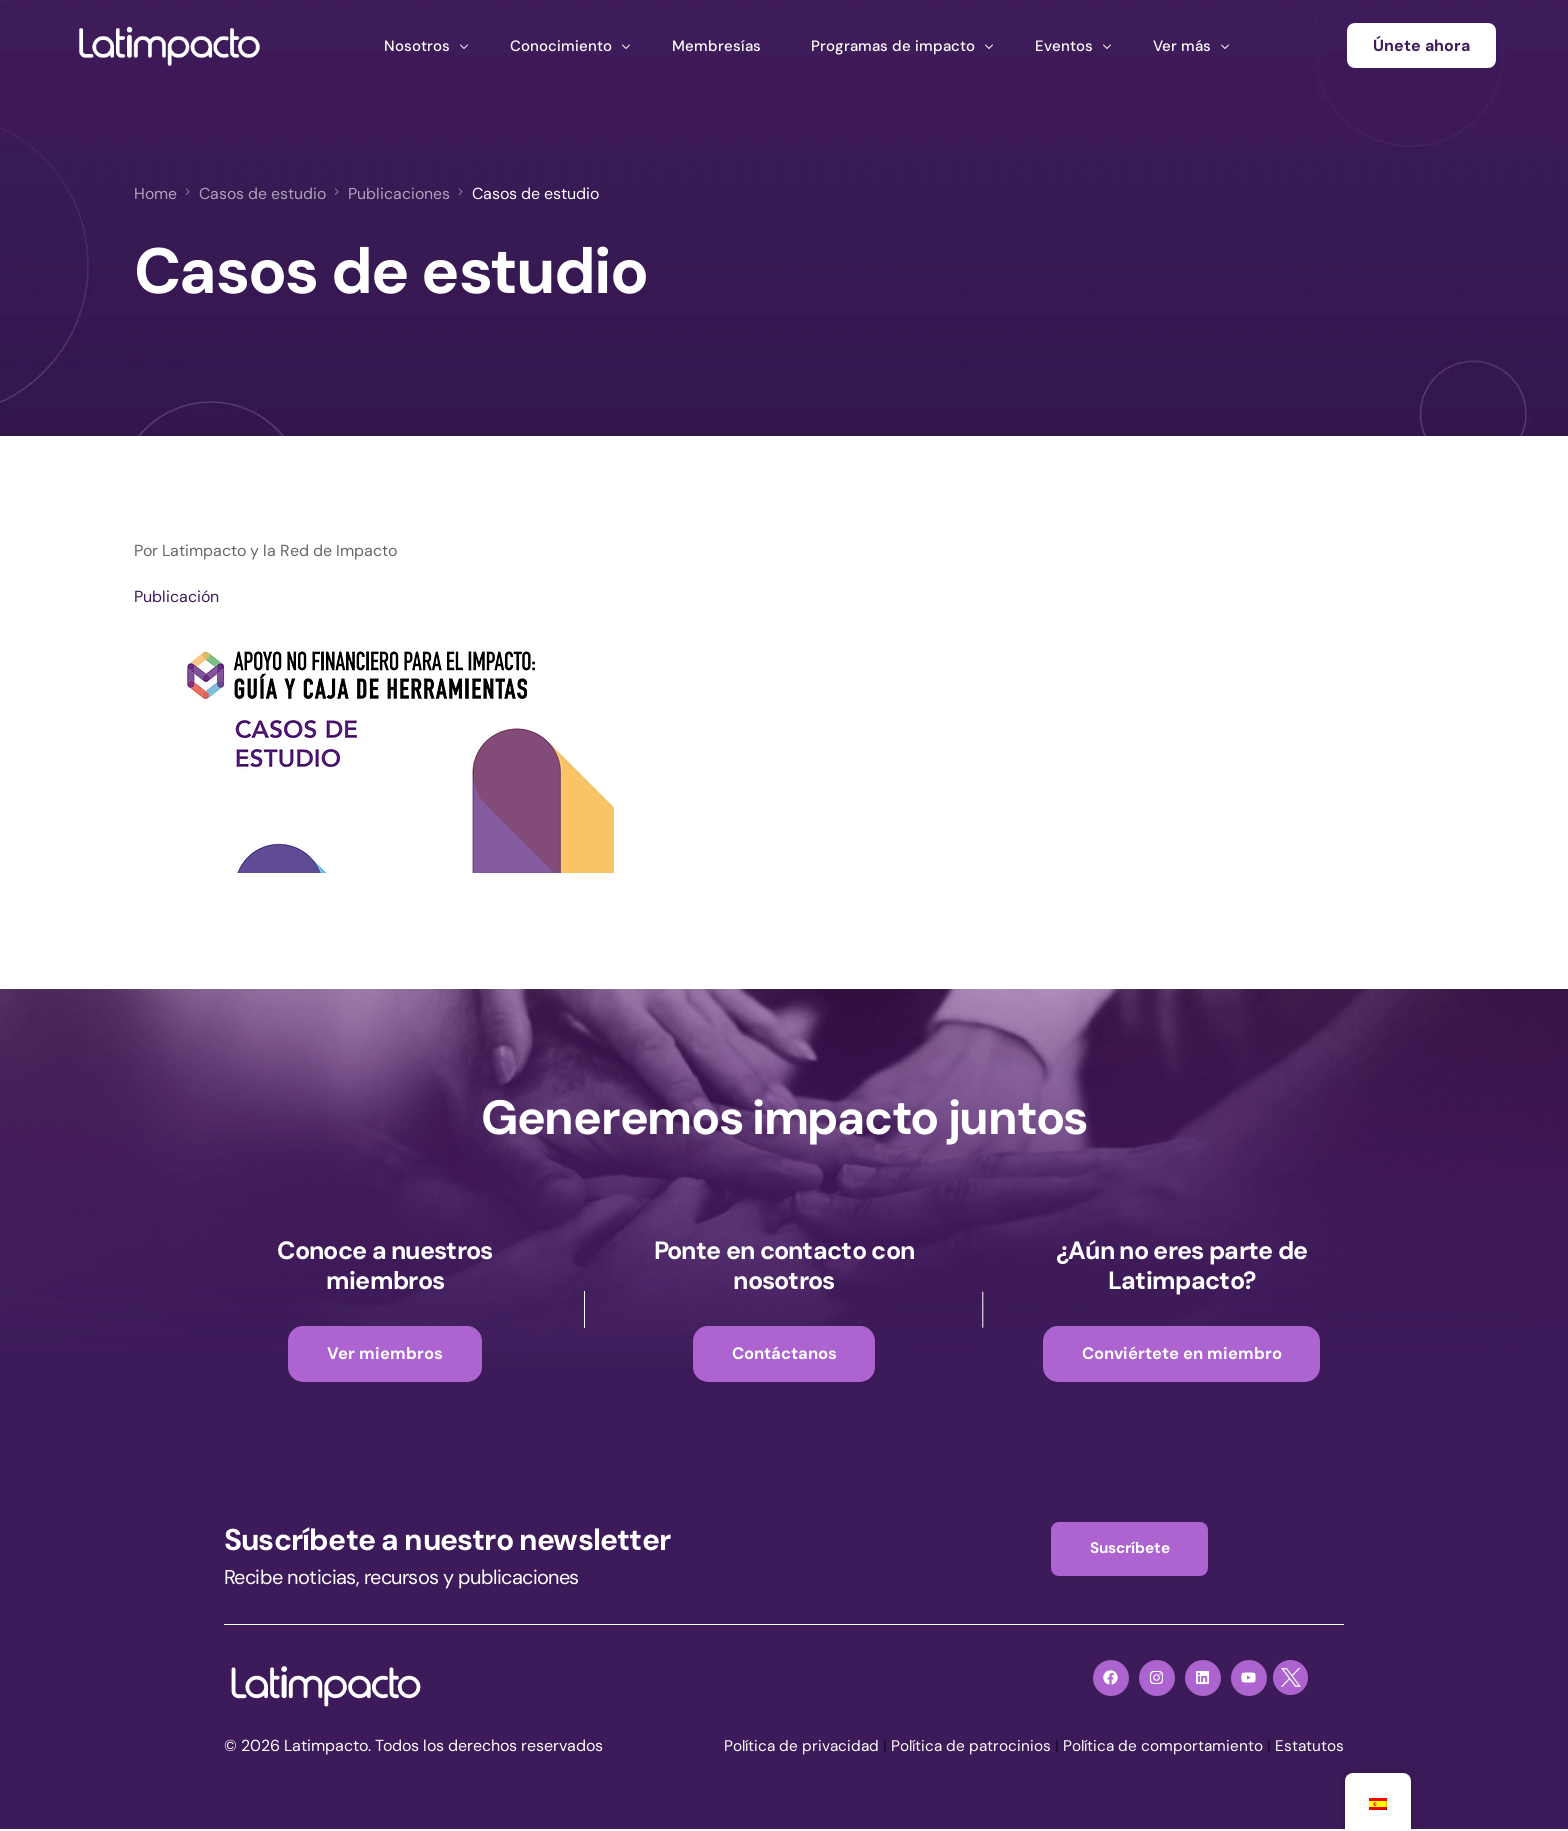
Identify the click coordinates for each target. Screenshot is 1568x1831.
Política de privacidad (790, 1747)
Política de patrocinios (964, 1747)
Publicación (176, 595)
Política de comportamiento (1160, 1747)
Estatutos (1309, 1747)
